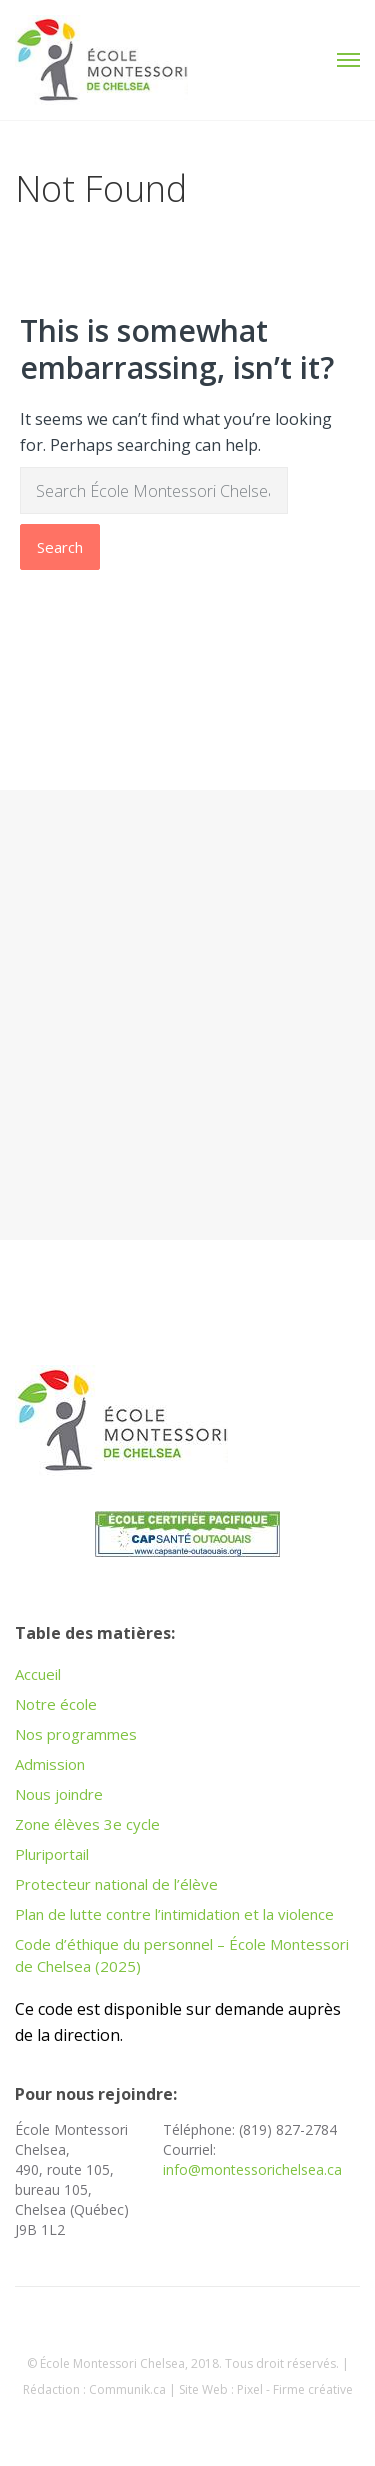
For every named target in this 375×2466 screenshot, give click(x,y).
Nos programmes (76, 1734)
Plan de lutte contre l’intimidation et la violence (174, 1914)
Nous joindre (59, 1794)
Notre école (56, 1704)
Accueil (38, 1674)
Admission (50, 1764)
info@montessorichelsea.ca (252, 2169)
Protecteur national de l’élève (116, 1884)
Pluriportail (52, 1854)
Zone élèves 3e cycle (87, 1824)
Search (60, 547)
